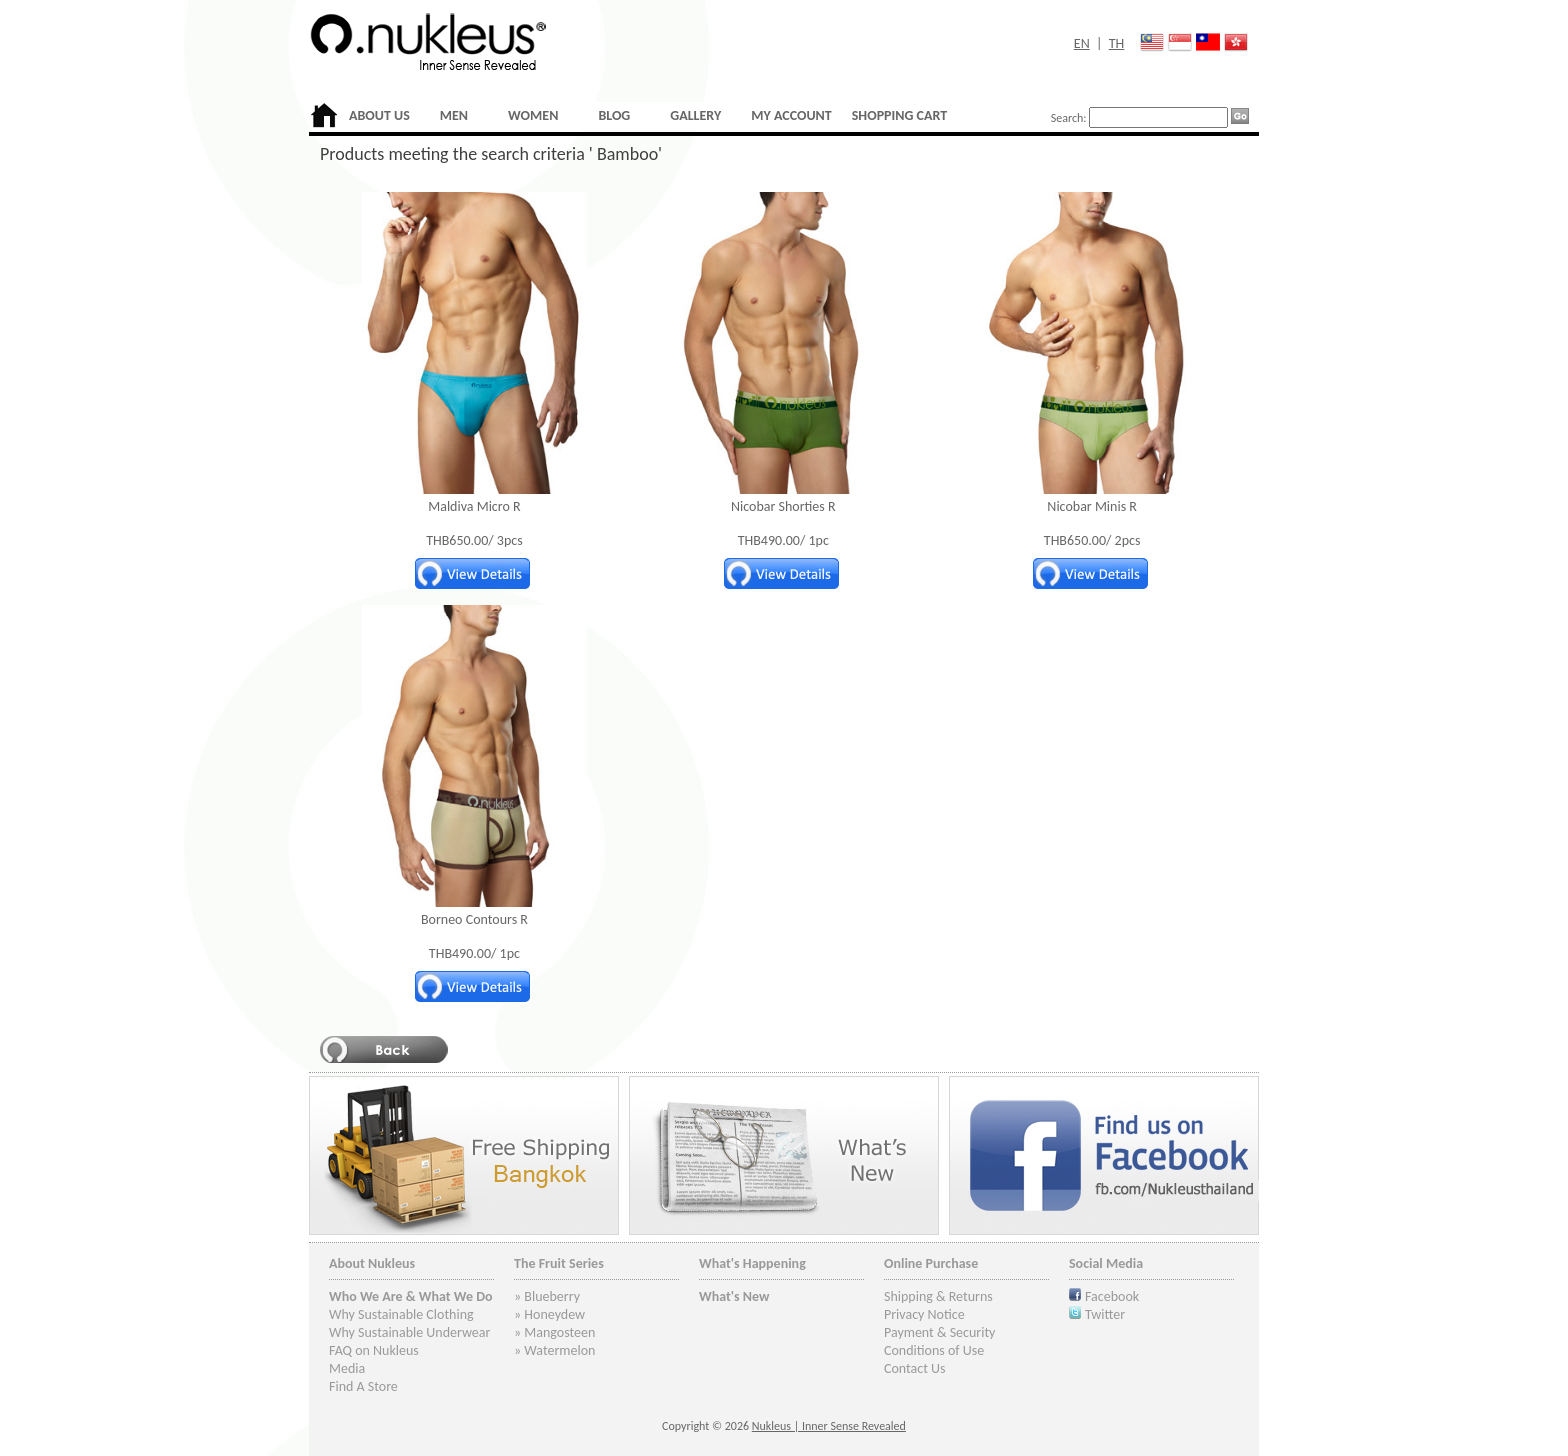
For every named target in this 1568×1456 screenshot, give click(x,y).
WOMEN (533, 115)
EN (1082, 43)
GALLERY (695, 115)
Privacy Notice (924, 1314)
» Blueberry (547, 1296)
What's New (734, 1296)
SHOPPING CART (899, 115)
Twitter (1105, 1314)
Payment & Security (939, 1332)
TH (1117, 43)
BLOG (614, 115)
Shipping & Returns (938, 1296)
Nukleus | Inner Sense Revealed (829, 1426)
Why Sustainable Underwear (409, 1332)
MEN (454, 115)
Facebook (1112, 1296)
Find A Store (363, 1386)
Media (347, 1368)
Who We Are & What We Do (411, 1296)
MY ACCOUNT (791, 115)
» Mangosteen (554, 1332)
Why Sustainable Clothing (401, 1314)
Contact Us (915, 1368)
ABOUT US (379, 115)
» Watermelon (554, 1350)
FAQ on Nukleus (374, 1350)
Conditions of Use (934, 1350)
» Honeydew (549, 1314)
